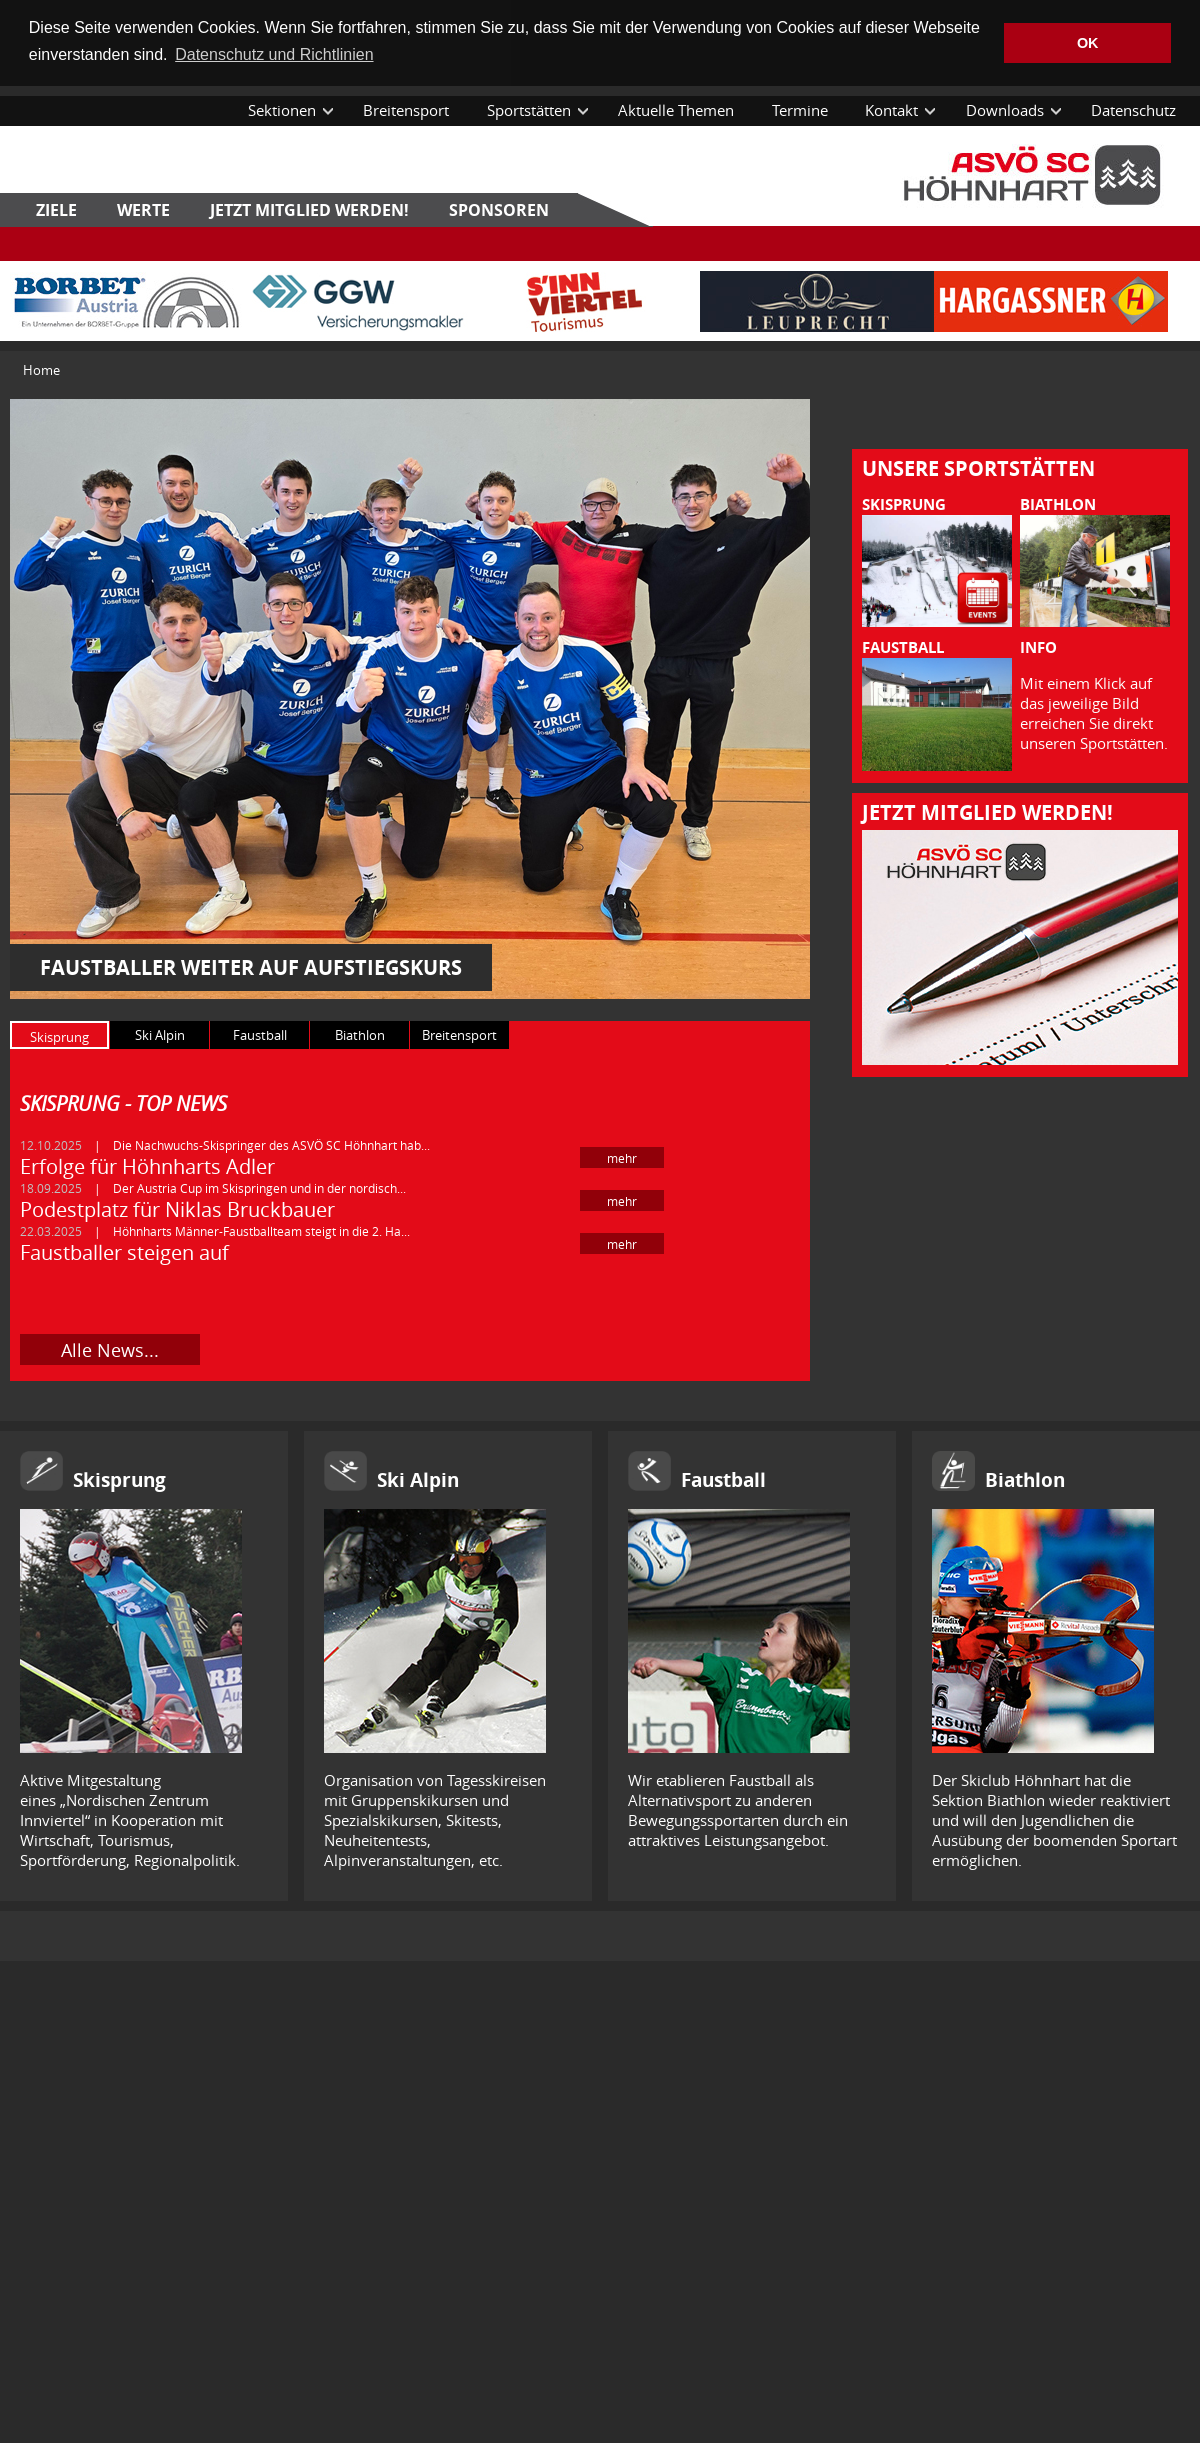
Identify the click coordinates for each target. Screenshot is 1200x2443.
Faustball (723, 1480)
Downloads (1005, 110)
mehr (622, 1158)
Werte (143, 210)
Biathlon (1025, 1480)
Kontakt (891, 110)
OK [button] (1088, 43)
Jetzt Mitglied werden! (309, 210)
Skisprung (119, 1480)
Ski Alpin (418, 1480)
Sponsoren (499, 210)
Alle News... (110, 1350)
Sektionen (282, 110)
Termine (800, 110)
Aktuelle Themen (676, 110)
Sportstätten (529, 110)
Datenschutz (1133, 110)
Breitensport (406, 110)
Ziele (56, 210)
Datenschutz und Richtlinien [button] (274, 54)
